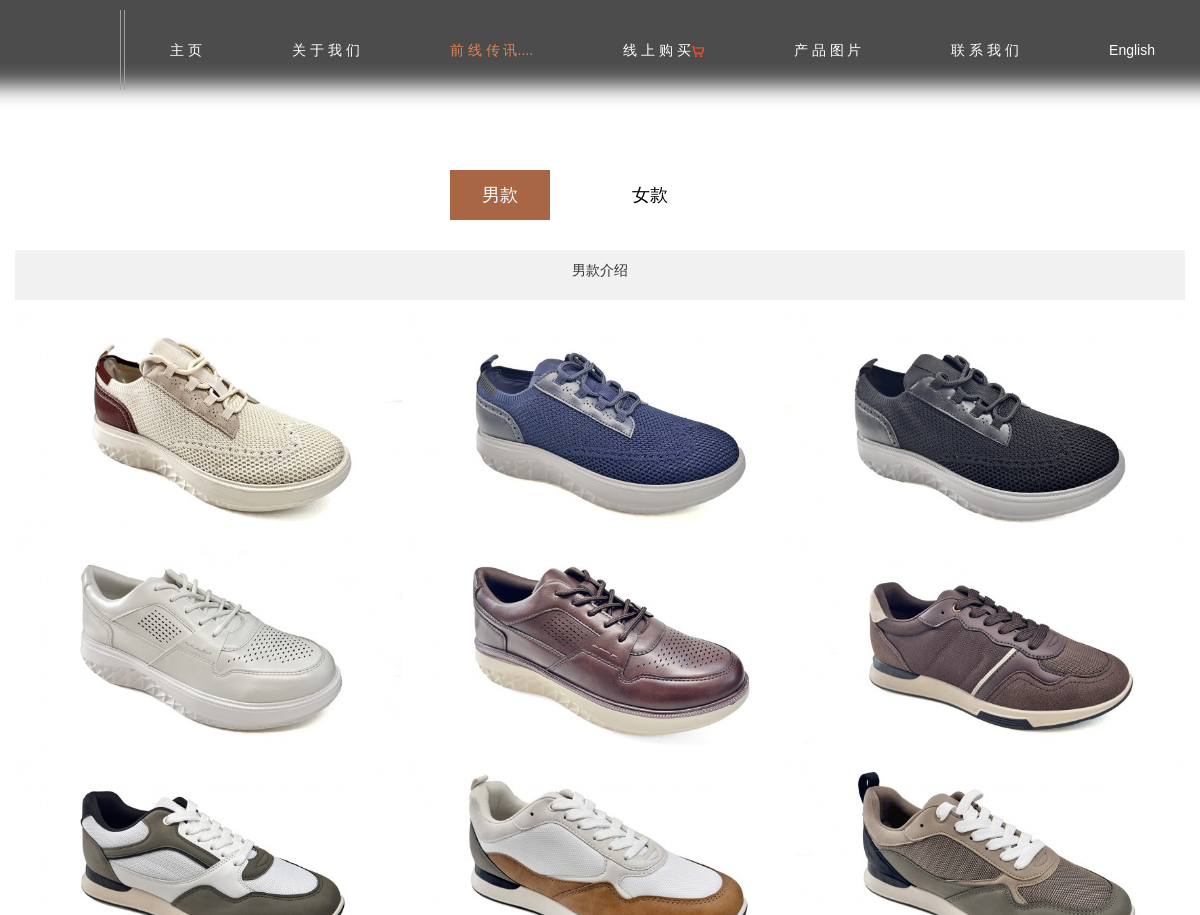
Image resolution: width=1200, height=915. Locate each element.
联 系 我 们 (985, 50)
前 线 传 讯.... (491, 50)
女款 (650, 195)
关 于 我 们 (326, 50)
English (1132, 50)
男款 (500, 195)
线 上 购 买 (663, 50)
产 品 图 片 (828, 50)
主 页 (186, 50)
